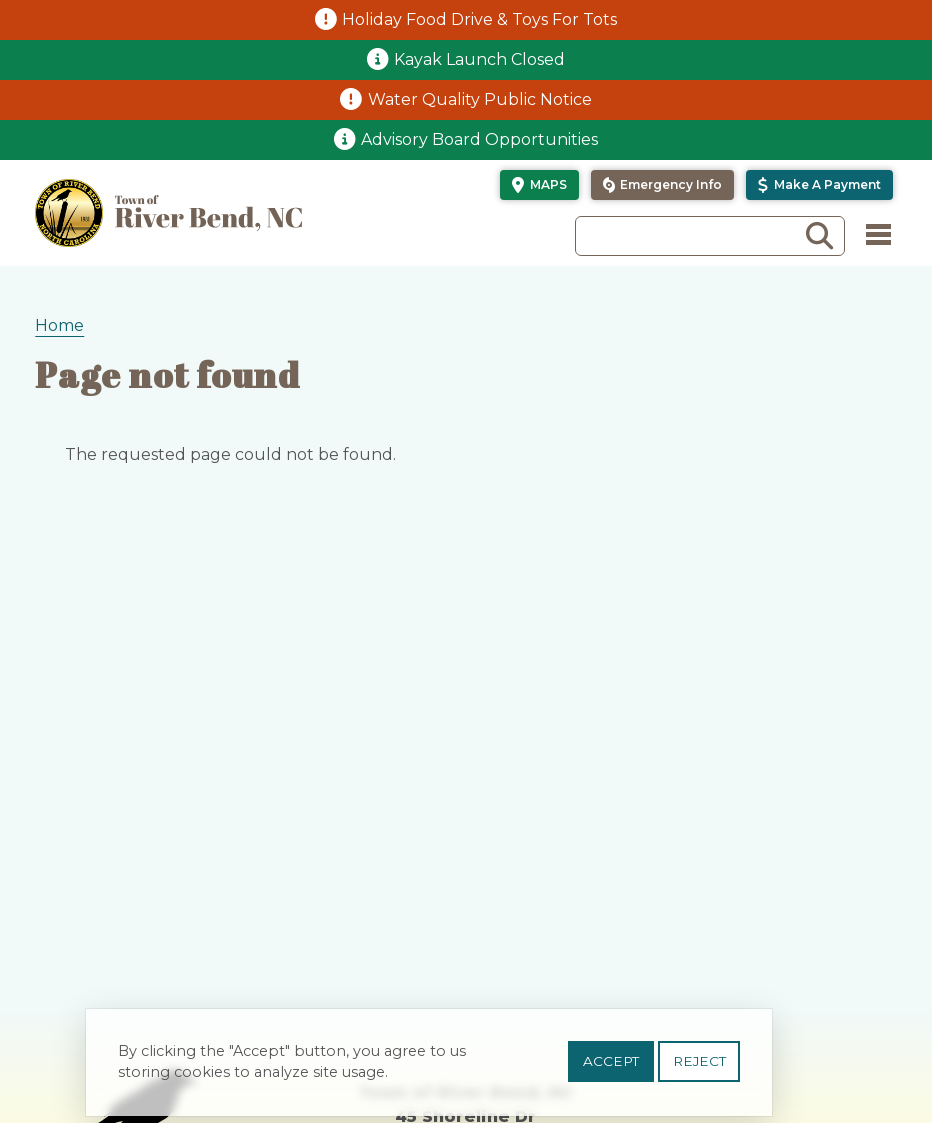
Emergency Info (671, 184)
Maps (548, 184)
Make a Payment (827, 184)
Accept (611, 1067)
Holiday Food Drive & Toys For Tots (479, 19)
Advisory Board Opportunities (479, 139)
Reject (699, 1067)
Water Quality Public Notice (480, 99)
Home (59, 325)
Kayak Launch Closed (479, 59)
